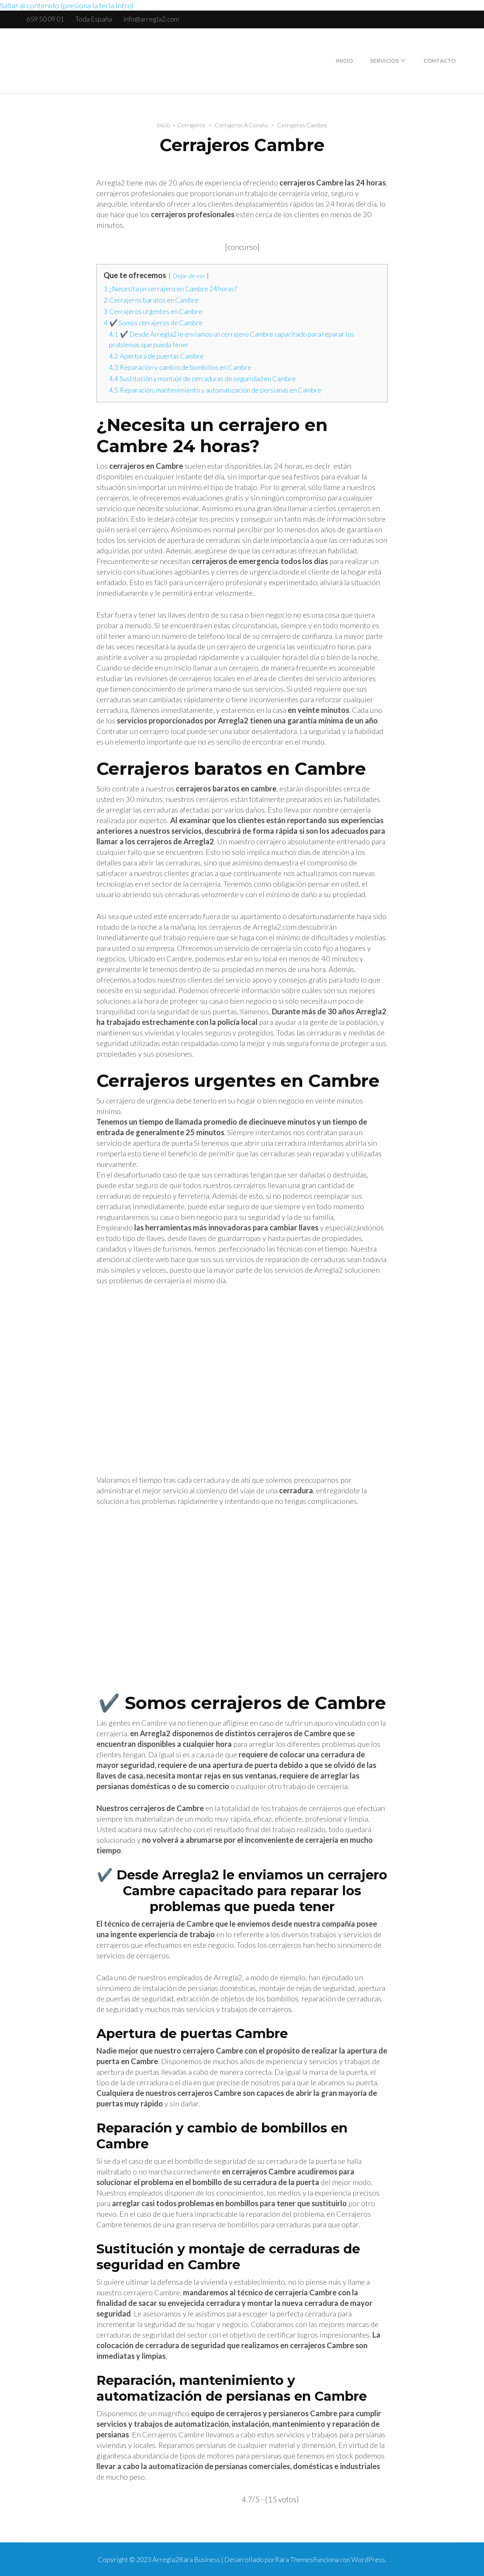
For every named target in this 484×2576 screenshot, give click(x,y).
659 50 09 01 (45, 19)
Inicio (344, 60)
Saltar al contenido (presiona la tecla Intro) (67, 5)
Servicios (384, 60)
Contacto (440, 60)
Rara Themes (294, 2559)
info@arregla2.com (151, 19)
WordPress (368, 2559)
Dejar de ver (188, 275)
